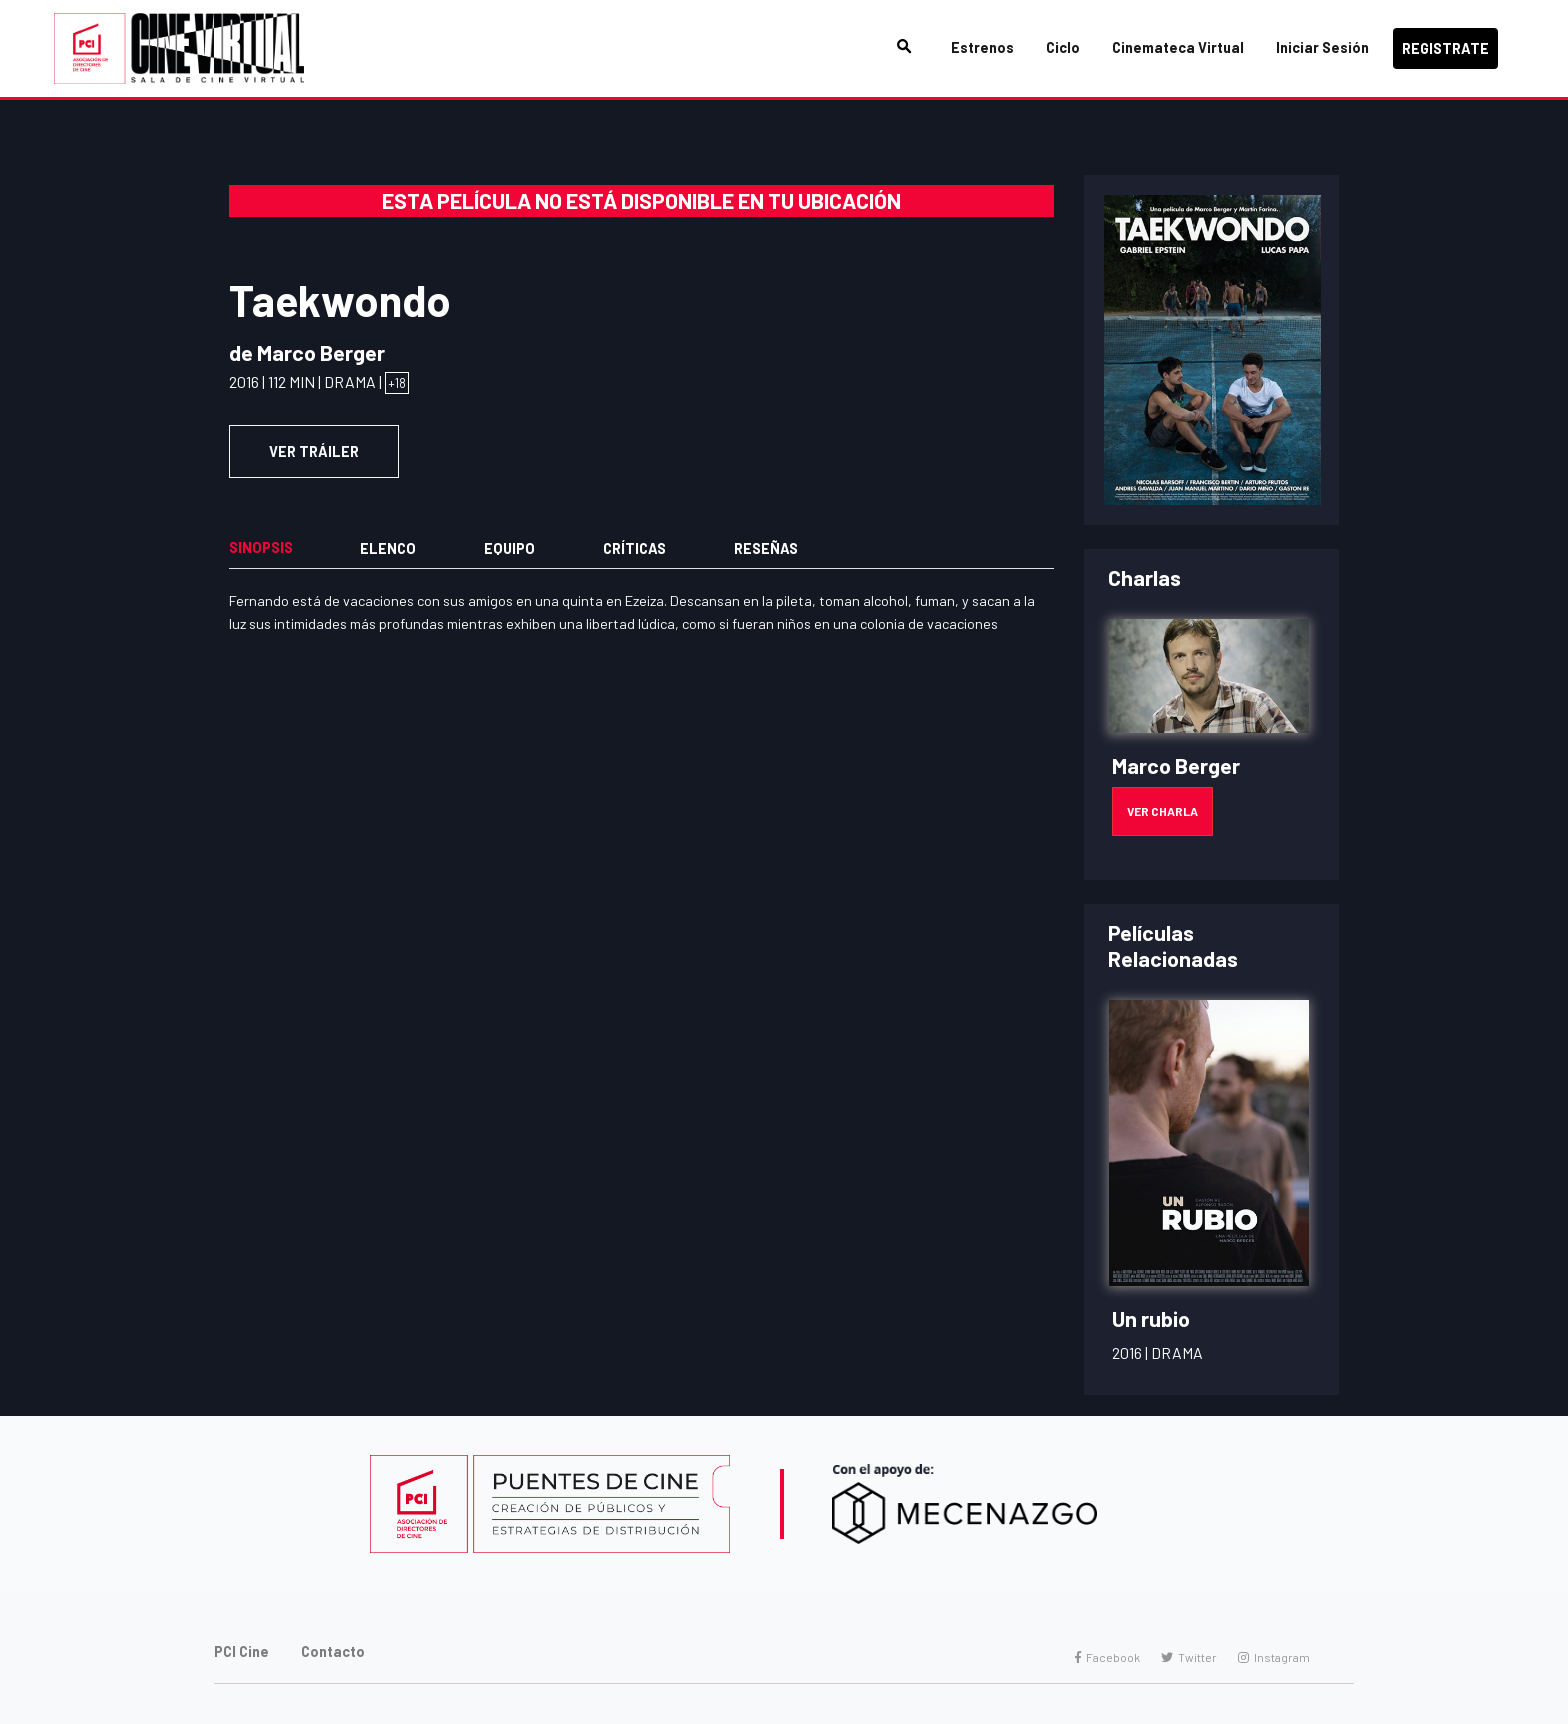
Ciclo (1063, 47)
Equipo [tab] (509, 548)
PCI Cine (241, 1651)
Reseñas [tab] (766, 548)
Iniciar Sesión (1322, 47)
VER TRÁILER (314, 451)
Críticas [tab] (634, 548)
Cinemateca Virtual (1178, 47)
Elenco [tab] (388, 548)
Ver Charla (1162, 811)
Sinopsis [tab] (261, 547)
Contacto (333, 1651)
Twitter (1189, 1657)
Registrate (1445, 48)
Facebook (1107, 1657)
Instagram (1274, 1657)
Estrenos (982, 47)
